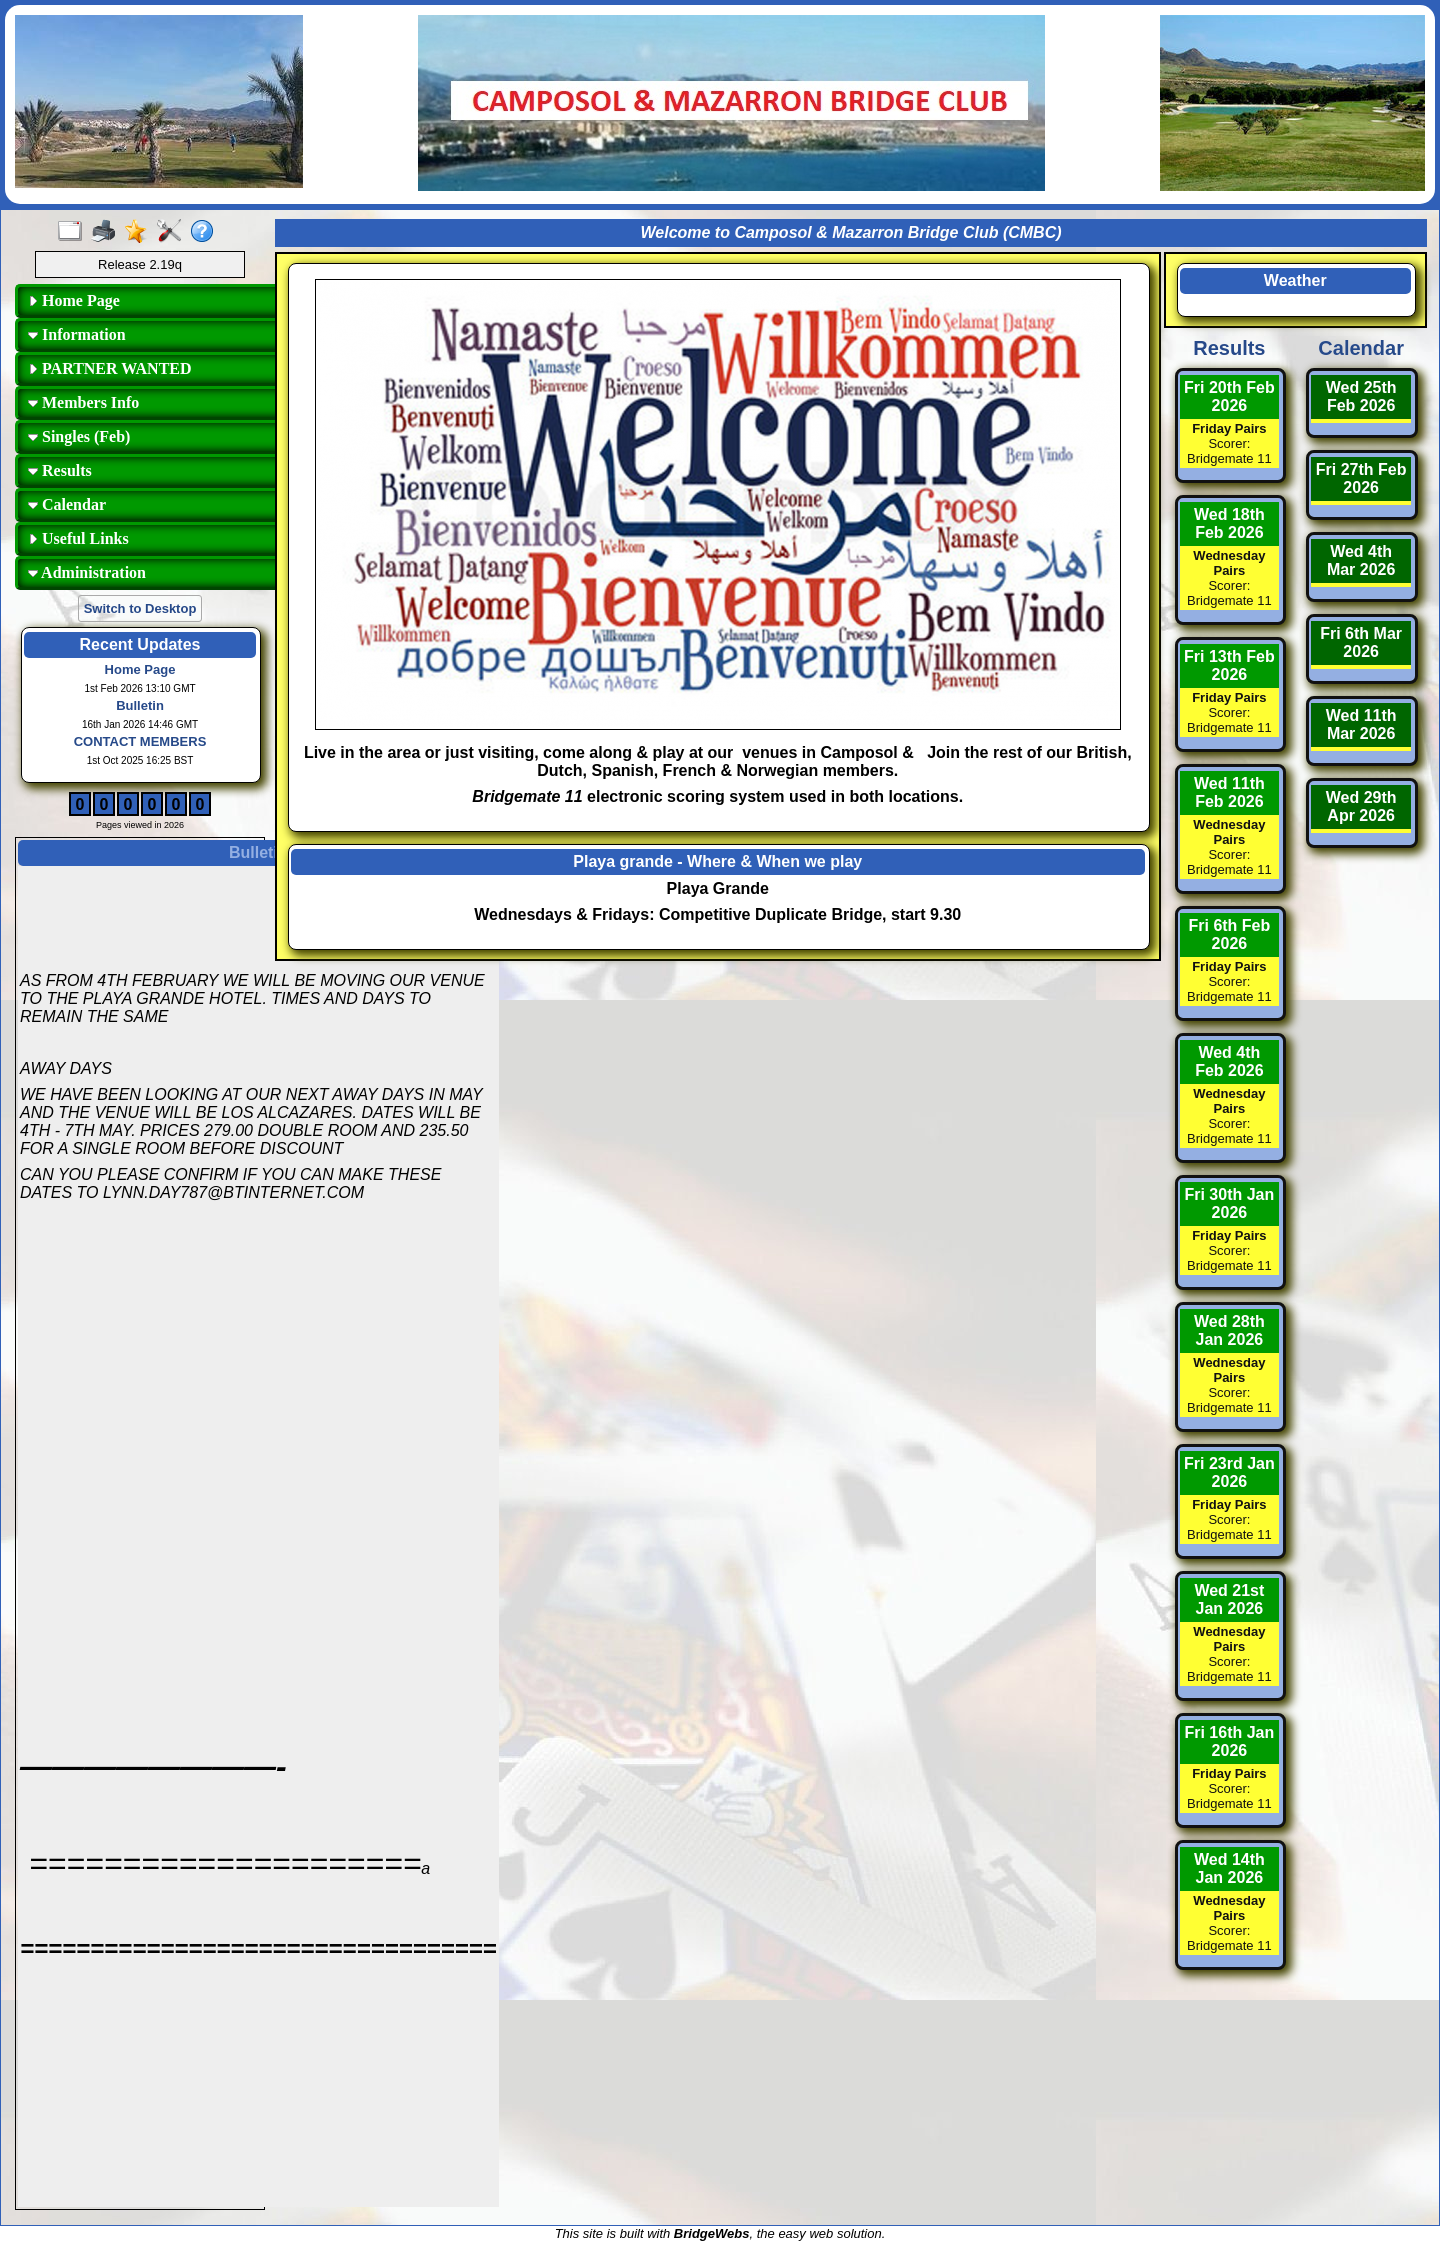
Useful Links (78, 538)
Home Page (74, 300)
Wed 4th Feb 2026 (1229, 1061)
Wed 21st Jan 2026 (1229, 1599)
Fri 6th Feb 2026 (1229, 934)
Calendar (67, 504)
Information (77, 334)
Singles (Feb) (79, 436)
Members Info (83, 402)
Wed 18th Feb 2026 (1229, 523)
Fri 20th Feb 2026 (1229, 396)
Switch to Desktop (140, 608)
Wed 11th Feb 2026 (1229, 792)
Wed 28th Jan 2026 (1229, 1330)
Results (60, 470)
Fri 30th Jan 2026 (1229, 1203)
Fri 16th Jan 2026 (1229, 1741)
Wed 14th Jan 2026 (1229, 1868)
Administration (87, 572)
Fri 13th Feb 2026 (1229, 665)
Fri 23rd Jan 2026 (1229, 1472)
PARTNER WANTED (110, 368)
